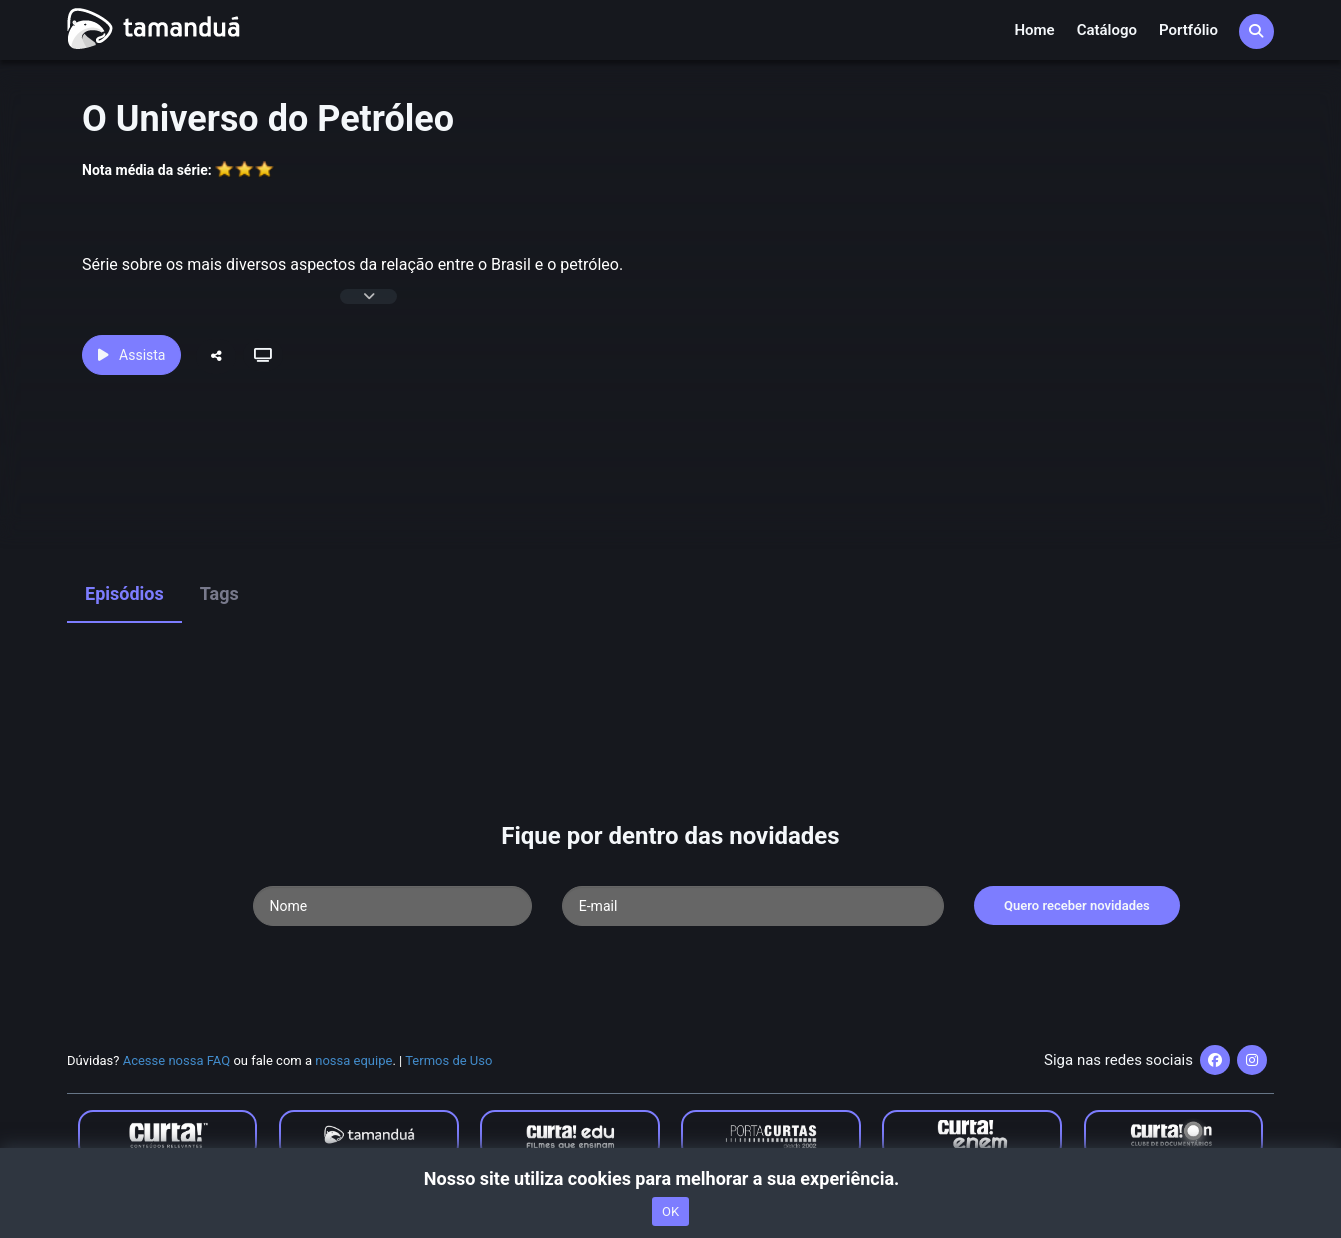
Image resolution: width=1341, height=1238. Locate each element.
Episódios (124, 593)
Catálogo (1107, 30)
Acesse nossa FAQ (177, 1060)
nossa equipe (353, 1060)
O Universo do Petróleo (268, 119)
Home (1034, 30)
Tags (219, 593)
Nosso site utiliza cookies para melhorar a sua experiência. (670, 1178)
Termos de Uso (448, 1060)
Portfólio (1188, 30)
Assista (131, 355)
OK (670, 1211)
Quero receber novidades (1077, 905)
